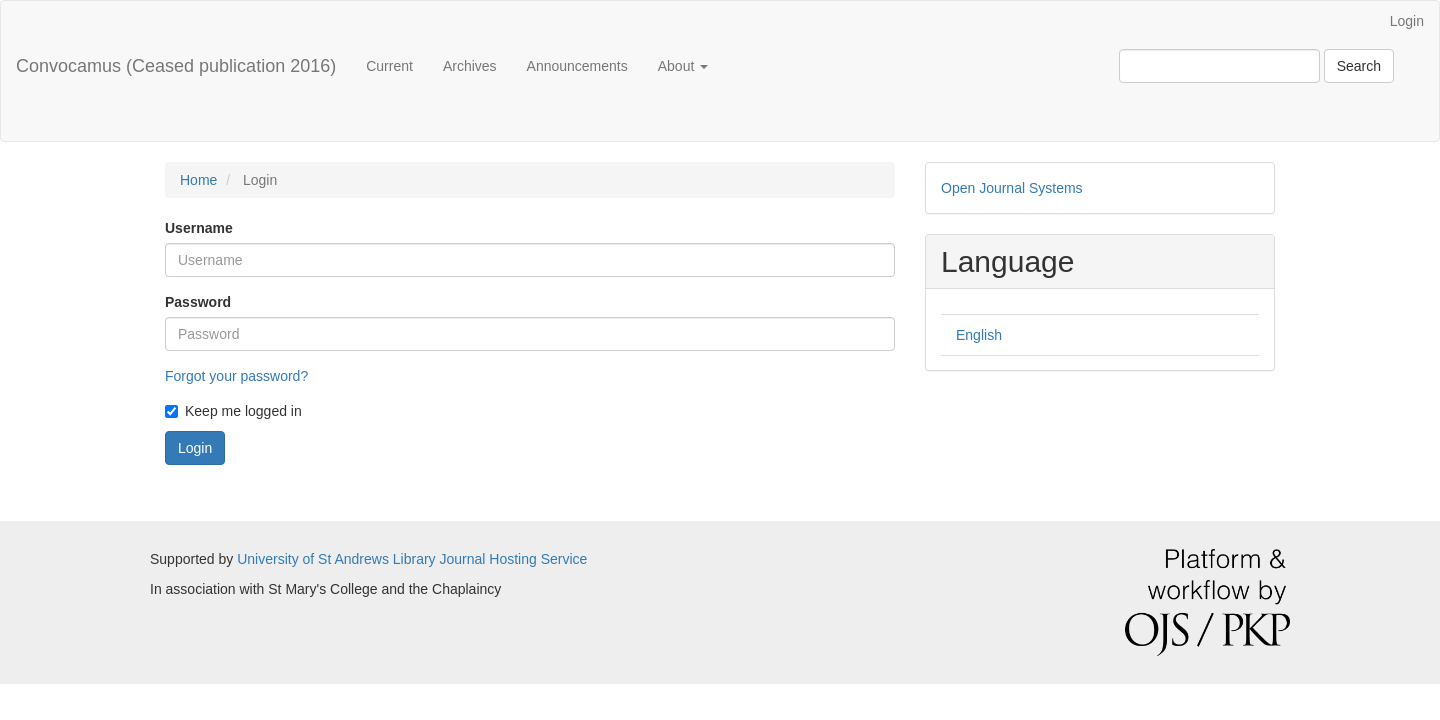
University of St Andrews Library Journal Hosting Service (412, 559)
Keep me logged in (233, 411)
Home (198, 180)
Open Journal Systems (1012, 188)
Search (1359, 66)
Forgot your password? (236, 376)
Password (198, 302)
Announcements (577, 66)
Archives (470, 66)
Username (199, 228)
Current (389, 66)
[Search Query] (1219, 66)
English (979, 335)
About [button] (683, 66)
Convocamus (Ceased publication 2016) (176, 66)
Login (1407, 21)
